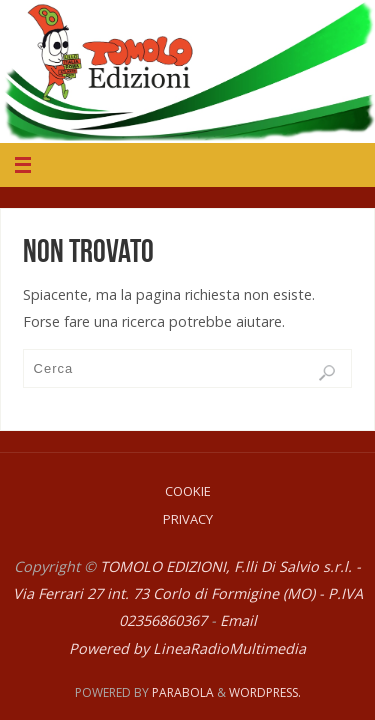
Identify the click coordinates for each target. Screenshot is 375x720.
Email (238, 620)
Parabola (183, 692)
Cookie (188, 491)
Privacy (188, 519)
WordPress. (265, 692)
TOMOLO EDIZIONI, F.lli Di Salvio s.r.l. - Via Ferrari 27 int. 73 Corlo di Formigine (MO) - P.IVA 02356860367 (188, 593)
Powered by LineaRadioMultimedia (187, 648)
